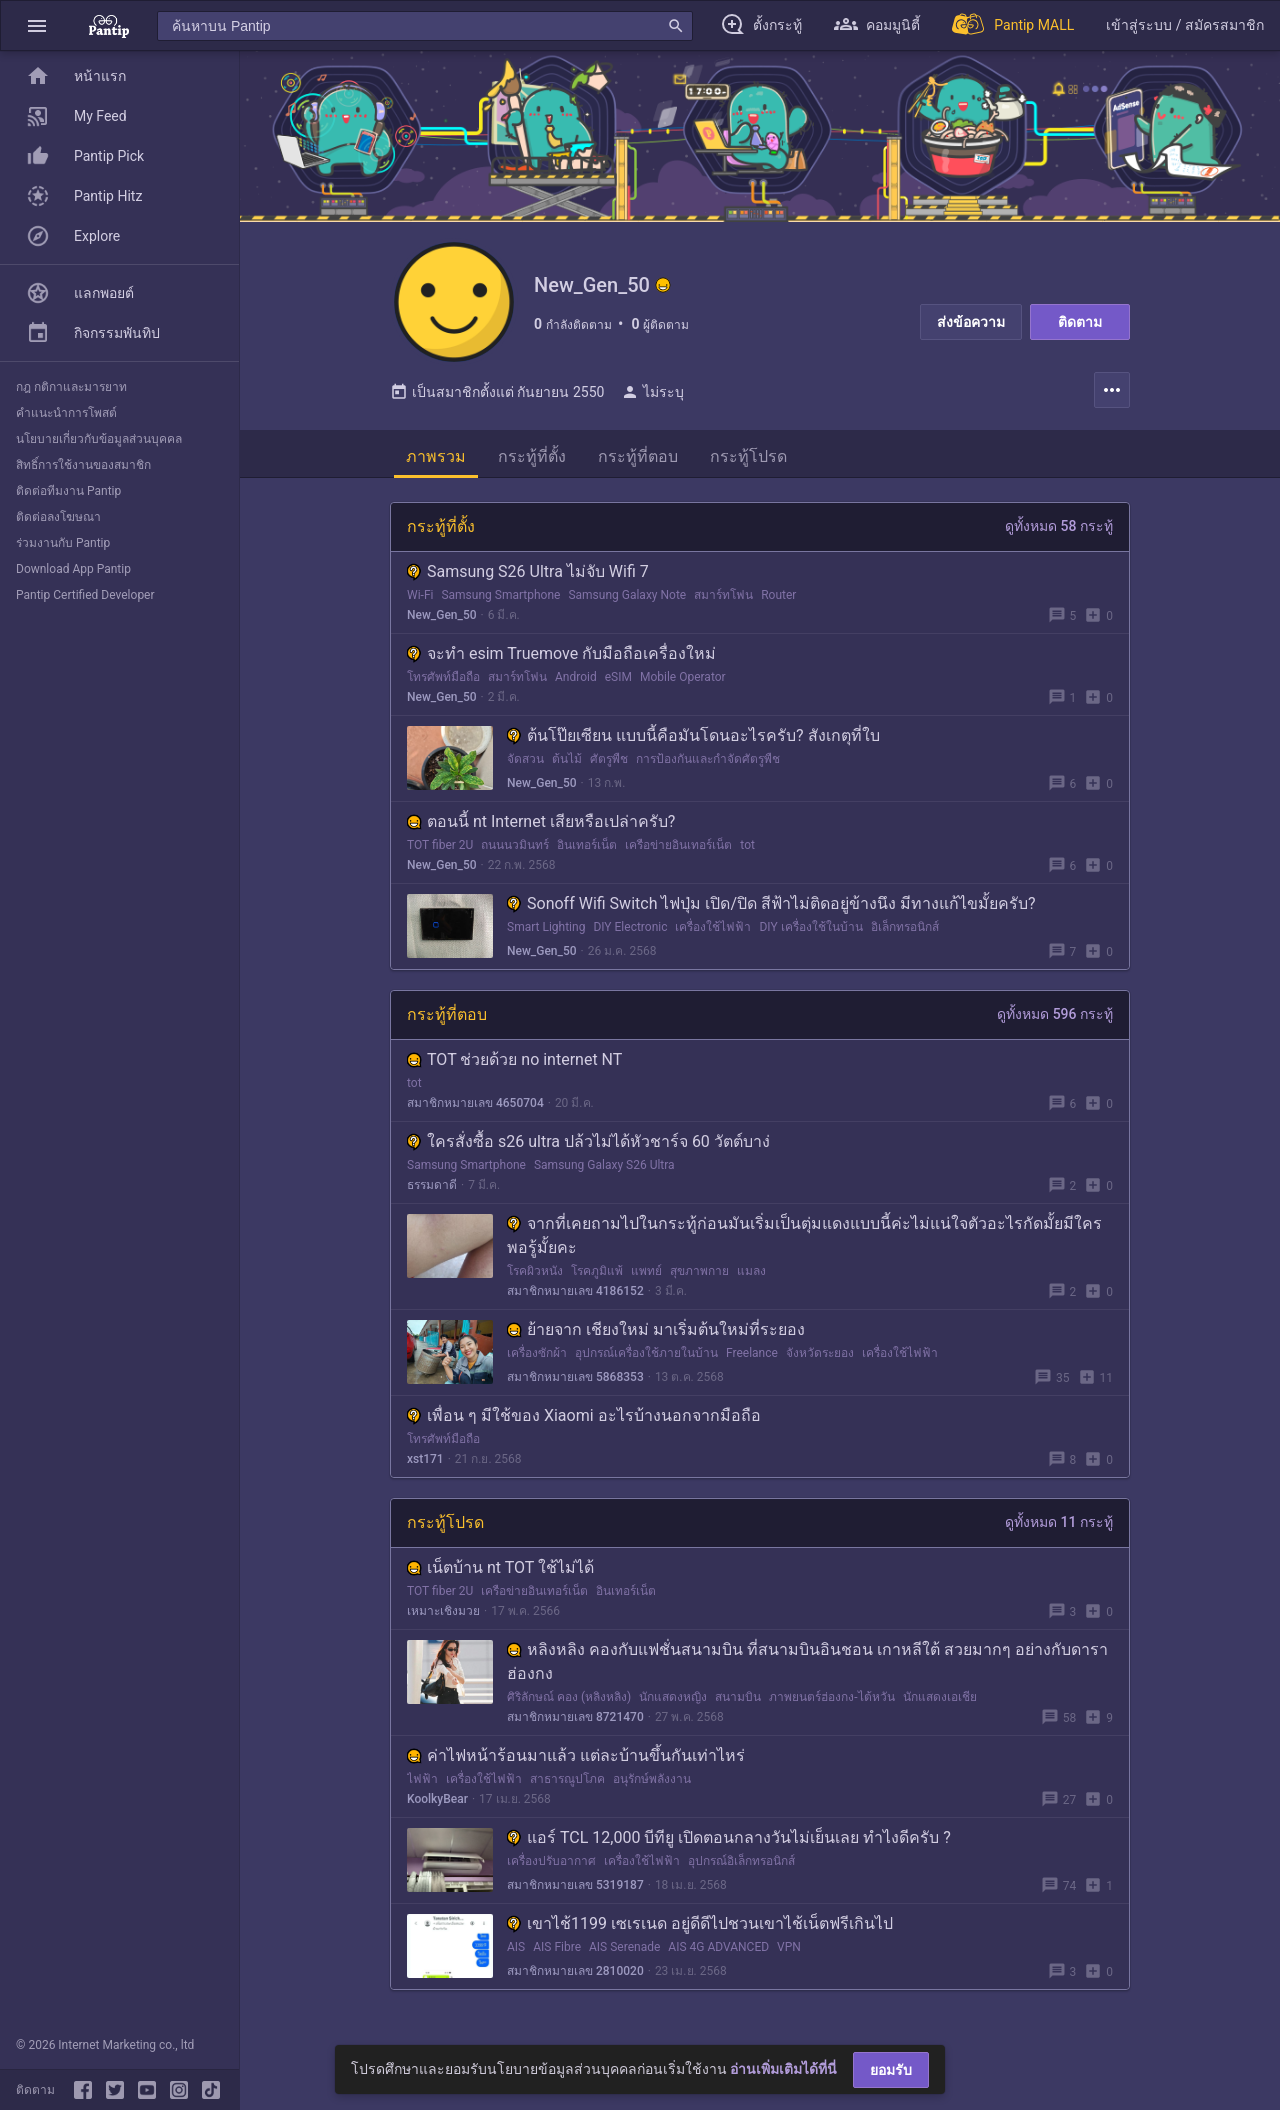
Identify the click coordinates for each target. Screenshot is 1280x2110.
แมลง (751, 1271)
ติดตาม (1080, 322)
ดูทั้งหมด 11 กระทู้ (1059, 1522)
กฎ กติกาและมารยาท (71, 387)
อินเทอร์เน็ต (587, 845)
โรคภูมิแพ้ (597, 1271)
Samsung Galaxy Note (627, 595)
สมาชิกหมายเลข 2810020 (575, 1971)
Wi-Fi (420, 595)
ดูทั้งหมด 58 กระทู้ (1059, 526)
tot (747, 845)
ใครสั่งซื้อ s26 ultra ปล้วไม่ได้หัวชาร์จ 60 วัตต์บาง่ (588, 1141)
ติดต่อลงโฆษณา (58, 517)
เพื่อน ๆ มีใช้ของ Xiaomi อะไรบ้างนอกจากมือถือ (584, 1415)
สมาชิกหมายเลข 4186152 (575, 1291)
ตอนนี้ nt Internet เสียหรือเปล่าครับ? (541, 821)
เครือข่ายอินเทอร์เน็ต (678, 845)
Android (576, 677)
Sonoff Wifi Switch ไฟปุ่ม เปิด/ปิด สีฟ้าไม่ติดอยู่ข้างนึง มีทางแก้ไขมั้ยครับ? (771, 903)
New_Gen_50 (442, 615)
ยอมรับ (891, 2070)
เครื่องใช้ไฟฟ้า (713, 927)
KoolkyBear (437, 1799)
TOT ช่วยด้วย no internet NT (514, 1059)
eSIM (618, 677)
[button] (37, 25)
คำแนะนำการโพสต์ (66, 413)
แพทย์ (646, 1271)
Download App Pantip (73, 569)
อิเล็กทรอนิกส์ (905, 927)
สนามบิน (738, 1697)
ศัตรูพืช (609, 759)
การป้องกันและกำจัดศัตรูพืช (708, 759)
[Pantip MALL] (1013, 25)
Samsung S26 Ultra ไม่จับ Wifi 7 (528, 571)
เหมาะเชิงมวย (443, 1611)
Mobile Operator (683, 677)
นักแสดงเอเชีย (940, 1697)
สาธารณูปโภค (567, 1779)
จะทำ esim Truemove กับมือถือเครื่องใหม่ (561, 653)
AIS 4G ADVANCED (718, 1947)
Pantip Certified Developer (85, 595)
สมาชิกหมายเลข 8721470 (575, 1717)
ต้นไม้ (567, 759)
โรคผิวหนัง (535, 1271)
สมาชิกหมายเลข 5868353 (575, 1377)
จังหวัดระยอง (820, 1353)
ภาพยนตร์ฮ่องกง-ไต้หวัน (831, 1697)
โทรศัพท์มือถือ (443, 677)
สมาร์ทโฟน (723, 595)
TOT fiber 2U (440, 845)
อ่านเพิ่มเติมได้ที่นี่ (783, 2069)
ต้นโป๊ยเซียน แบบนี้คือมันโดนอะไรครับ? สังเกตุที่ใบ (693, 735)
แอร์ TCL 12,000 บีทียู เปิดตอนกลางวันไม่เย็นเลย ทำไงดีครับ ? (729, 1837)
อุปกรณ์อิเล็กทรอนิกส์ (741, 1861)
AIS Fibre (557, 1947)
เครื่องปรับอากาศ (551, 1861)
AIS (516, 1947)
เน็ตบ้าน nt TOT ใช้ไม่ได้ (500, 1567)
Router (778, 595)
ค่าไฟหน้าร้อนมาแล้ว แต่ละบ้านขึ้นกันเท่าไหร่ (576, 1755)
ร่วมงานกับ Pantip (63, 543)
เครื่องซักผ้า (537, 1353)
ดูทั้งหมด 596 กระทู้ (1055, 1014)
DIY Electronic (630, 927)
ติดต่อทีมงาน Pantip (68, 491)
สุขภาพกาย (699, 1271)
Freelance (752, 1353)
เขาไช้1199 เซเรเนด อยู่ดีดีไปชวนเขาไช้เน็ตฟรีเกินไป (700, 1923)
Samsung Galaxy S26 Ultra (604, 1165)
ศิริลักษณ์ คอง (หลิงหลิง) (569, 1697)
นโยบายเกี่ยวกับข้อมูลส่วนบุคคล (99, 439)
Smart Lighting (546, 927)
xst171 (425, 1459)
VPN (789, 1947)
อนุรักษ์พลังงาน (652, 1779)
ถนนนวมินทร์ (515, 845)
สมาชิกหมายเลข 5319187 (575, 1885)
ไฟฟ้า (422, 1779)
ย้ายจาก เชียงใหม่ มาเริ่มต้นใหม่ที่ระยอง (656, 1329)
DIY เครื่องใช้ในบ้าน (810, 927)
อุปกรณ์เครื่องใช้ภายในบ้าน (646, 1353)
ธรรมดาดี (432, 1185)
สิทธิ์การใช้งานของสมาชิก (83, 465)
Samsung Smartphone (500, 595)
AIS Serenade (624, 1947)
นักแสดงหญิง (673, 1697)
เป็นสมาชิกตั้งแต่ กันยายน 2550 (497, 392)
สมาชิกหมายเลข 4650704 (475, 1103)
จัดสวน (525, 759)
